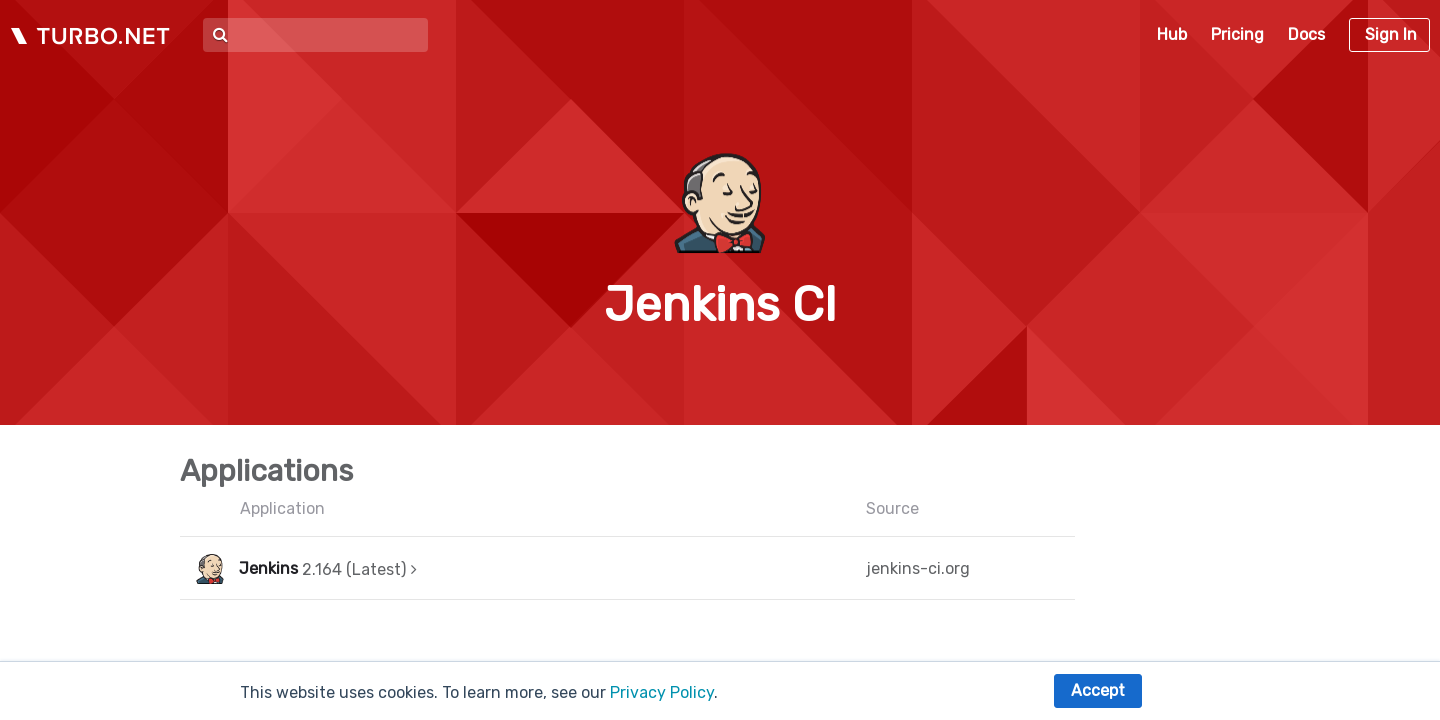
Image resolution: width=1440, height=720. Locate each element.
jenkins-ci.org (918, 568)
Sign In (1391, 34)
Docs (1306, 34)
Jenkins (268, 568)
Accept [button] (1098, 690)
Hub (1172, 34)
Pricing (1237, 34)
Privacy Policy (662, 692)
